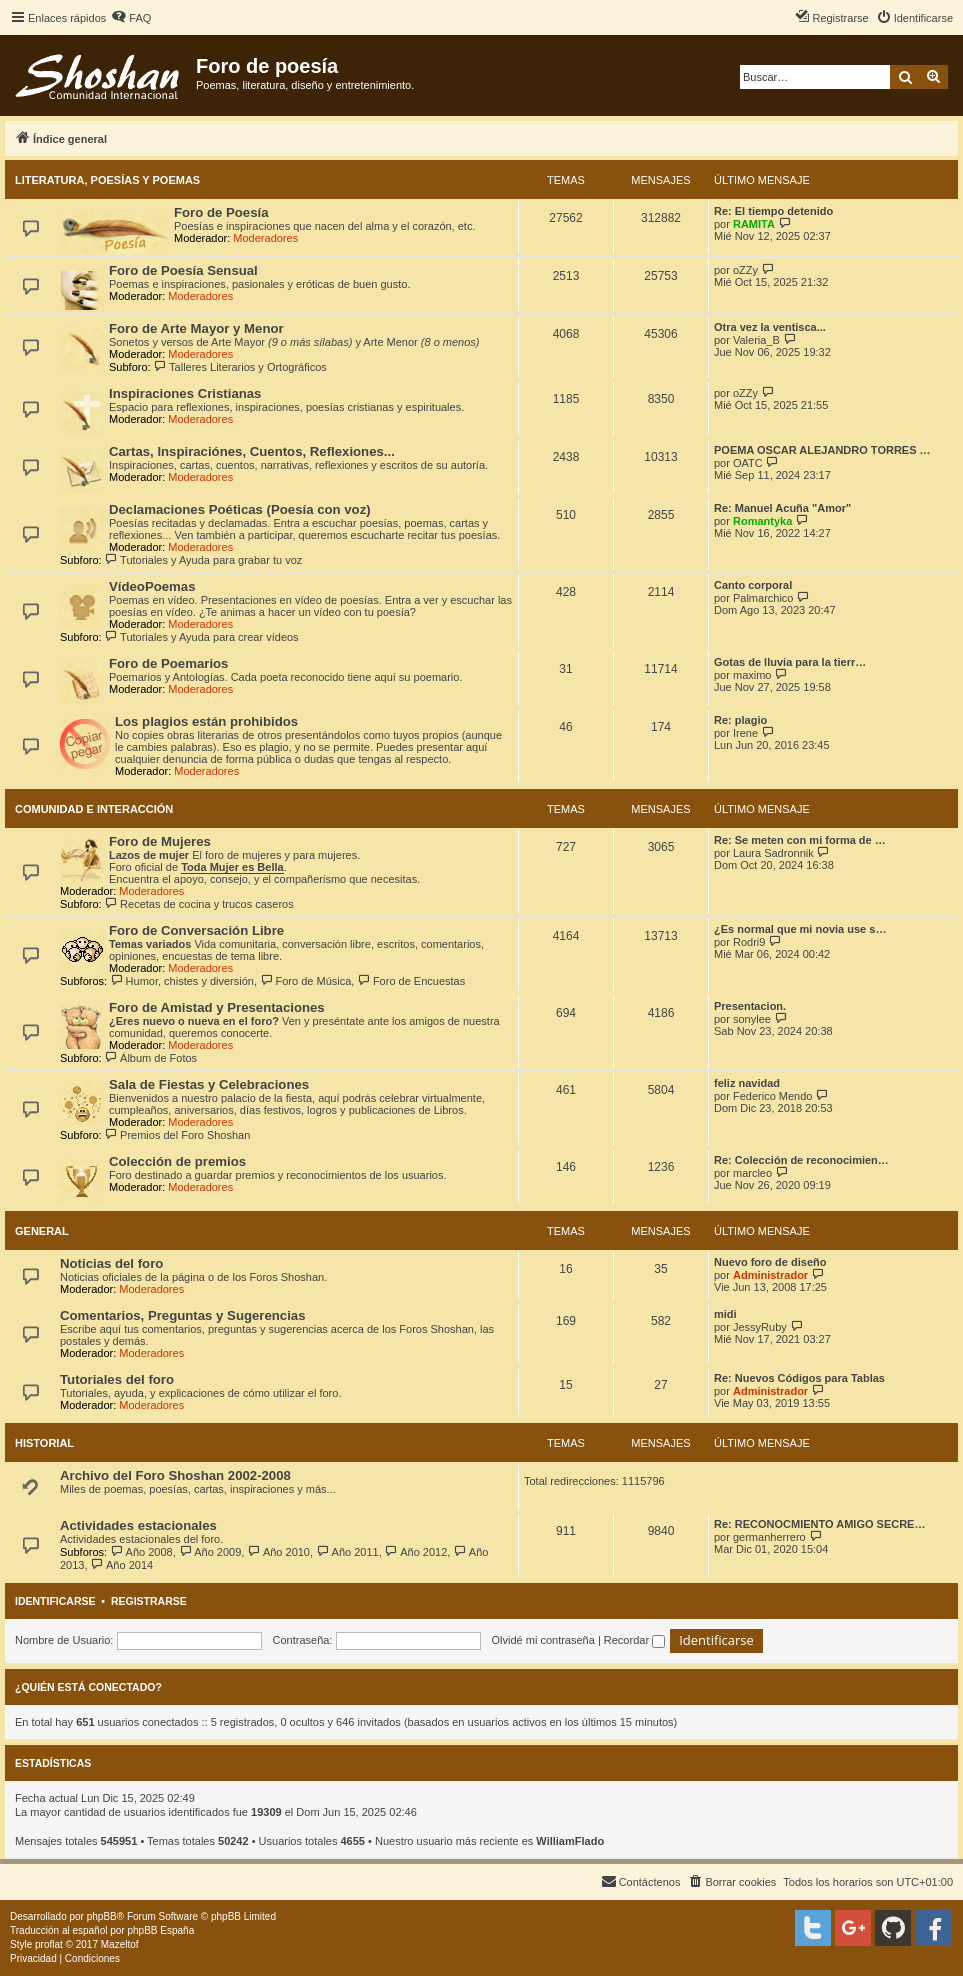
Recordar (634, 1640)
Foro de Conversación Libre (196, 930)
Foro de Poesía (221, 212)
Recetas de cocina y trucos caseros (199, 904)
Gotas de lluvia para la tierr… (790, 662)
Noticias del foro (111, 1263)
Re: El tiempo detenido (773, 211)
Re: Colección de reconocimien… (801, 1160)
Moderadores (265, 238)
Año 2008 (141, 1552)
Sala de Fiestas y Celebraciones (209, 1084)
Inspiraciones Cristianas (185, 393)
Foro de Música (305, 981)
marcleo (752, 1173)
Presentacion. (750, 1006)
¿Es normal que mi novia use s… (800, 929)
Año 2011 (347, 1552)
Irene (745, 733)
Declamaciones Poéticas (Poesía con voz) (240, 509)
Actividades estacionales (138, 1525)
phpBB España (160, 1930)
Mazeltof (120, 1944)
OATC (748, 463)
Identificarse (55, 1601)
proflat (49, 1944)
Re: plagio (740, 720)
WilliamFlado (570, 1841)
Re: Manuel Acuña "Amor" (782, 508)
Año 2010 (278, 1552)
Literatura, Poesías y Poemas (107, 180)
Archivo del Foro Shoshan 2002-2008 (175, 1475)
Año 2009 (210, 1552)
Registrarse (149, 1601)
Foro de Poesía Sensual (183, 270)
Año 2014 (122, 1565)
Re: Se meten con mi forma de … (800, 840)
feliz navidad (747, 1083)
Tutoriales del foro (117, 1379)
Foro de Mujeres (160, 841)
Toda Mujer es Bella (232, 867)
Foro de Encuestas (411, 981)
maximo (752, 675)
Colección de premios (177, 1161)
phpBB (102, 1916)
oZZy (745, 270)
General (42, 1231)
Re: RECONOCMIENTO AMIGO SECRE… (819, 1524)
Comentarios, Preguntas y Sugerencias (183, 1315)
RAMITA (754, 224)
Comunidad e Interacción (94, 809)
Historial (44, 1443)
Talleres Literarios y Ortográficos (240, 367)
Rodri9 (749, 942)
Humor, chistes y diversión (182, 981)
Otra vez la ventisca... (770, 327)
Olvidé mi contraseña (543, 1640)
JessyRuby (760, 1327)
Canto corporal (753, 585)
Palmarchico (763, 598)
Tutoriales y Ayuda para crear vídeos (202, 637)
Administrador (770, 1275)
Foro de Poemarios (168, 663)
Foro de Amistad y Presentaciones (217, 1007)
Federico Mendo (773, 1096)
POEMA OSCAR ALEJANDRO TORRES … (822, 450)
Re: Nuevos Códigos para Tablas (799, 1378)
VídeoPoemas (152, 586)
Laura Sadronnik (773, 853)
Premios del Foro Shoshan (178, 1135)
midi (725, 1314)
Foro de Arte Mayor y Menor (196, 328)
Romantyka (762, 521)
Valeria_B (756, 340)
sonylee (752, 1019)
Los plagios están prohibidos (206, 721)
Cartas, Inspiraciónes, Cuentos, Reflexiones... (252, 451)
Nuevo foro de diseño (770, 1262)
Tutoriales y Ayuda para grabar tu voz (204, 560)
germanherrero (769, 1537)
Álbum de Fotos (151, 1058)
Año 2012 (416, 1552)
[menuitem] (131, 18)
